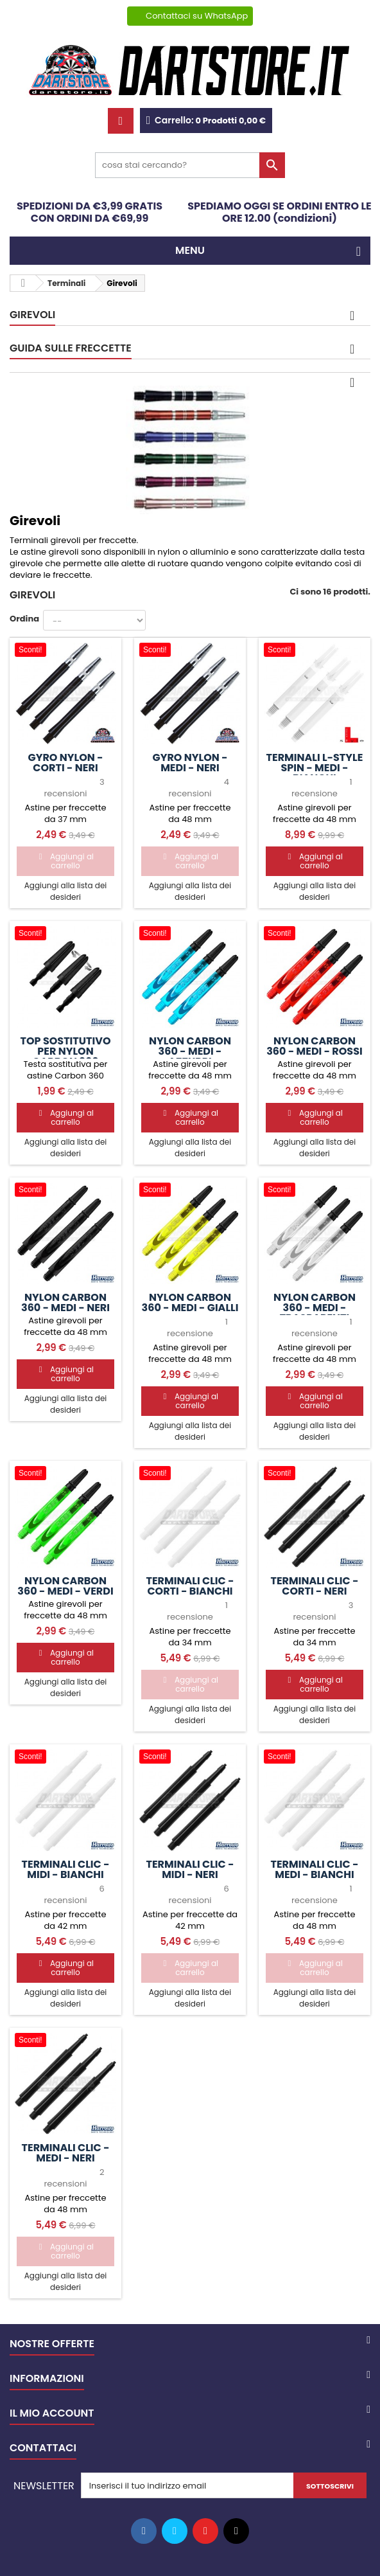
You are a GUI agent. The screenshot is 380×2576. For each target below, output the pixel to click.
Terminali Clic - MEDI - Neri (66, 2153)
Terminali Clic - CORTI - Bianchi (190, 1586)
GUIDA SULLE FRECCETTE (71, 348)
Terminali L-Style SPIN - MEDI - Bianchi (314, 768)
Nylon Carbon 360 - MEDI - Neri (65, 1302)
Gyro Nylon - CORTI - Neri (65, 763)
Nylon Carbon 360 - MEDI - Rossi (314, 1046)
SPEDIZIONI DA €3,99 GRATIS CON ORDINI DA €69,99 (89, 212)
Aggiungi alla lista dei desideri (65, 891)
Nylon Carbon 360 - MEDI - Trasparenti (314, 1307)
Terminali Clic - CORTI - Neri (314, 1586)
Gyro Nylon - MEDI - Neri (189, 763)
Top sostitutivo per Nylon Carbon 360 (65, 1051)
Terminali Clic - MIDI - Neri (190, 1869)
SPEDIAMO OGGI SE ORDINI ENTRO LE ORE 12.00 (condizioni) (279, 212)
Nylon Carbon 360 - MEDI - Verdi (65, 1586)
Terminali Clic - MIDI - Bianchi (66, 1869)
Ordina (24, 619)
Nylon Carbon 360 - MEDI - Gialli (190, 1302)
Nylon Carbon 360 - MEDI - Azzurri (190, 1051)
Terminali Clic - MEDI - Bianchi (314, 1869)
